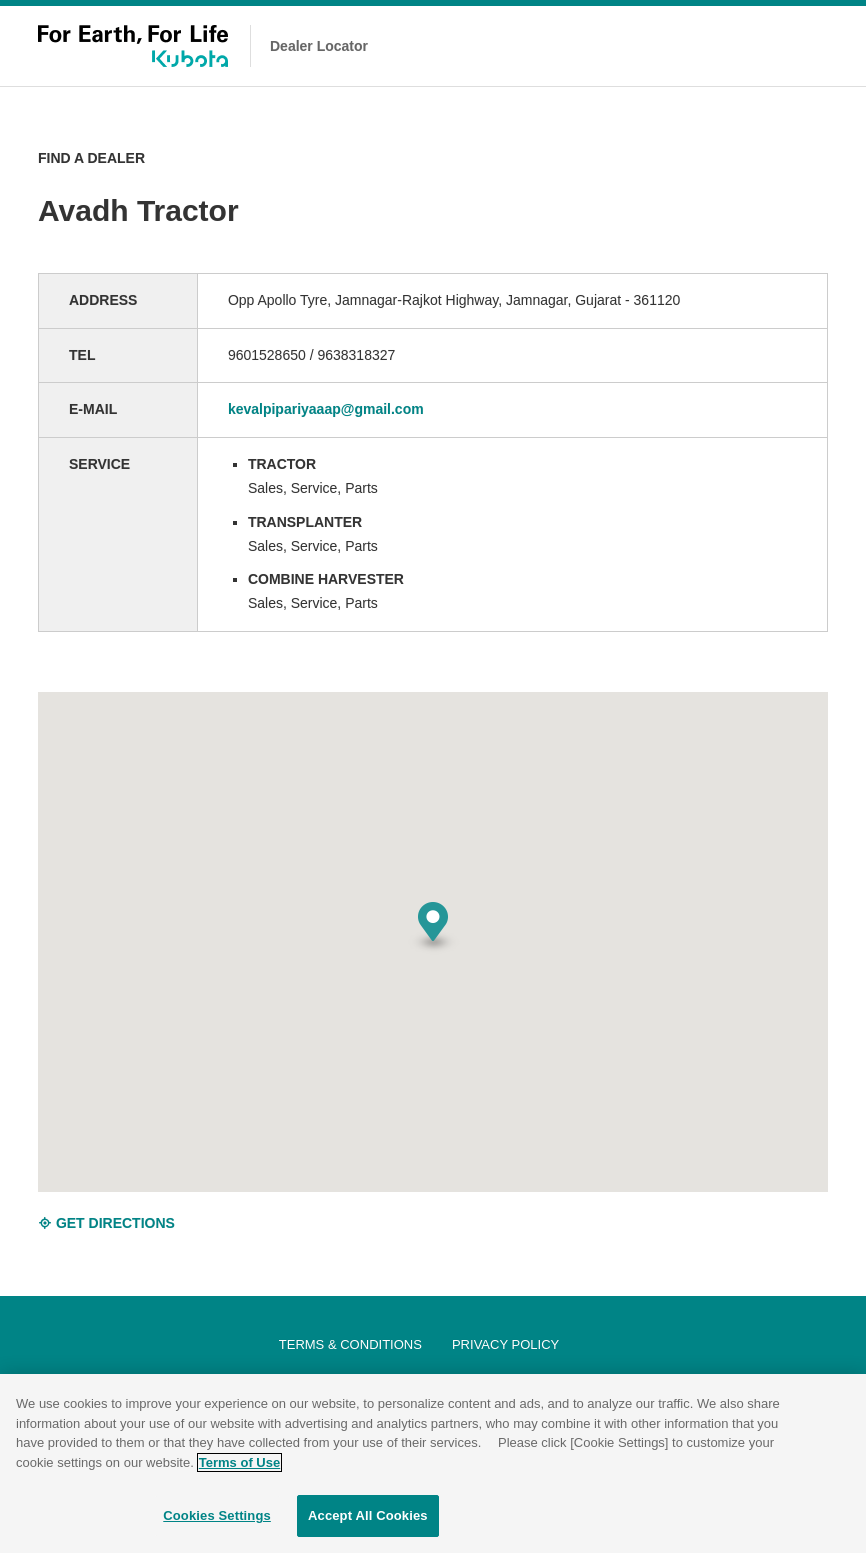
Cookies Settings (217, 1515)
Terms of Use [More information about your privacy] (239, 1462)
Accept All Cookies (368, 1515)
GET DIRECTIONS (106, 1223)
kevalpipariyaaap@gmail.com (326, 409)
